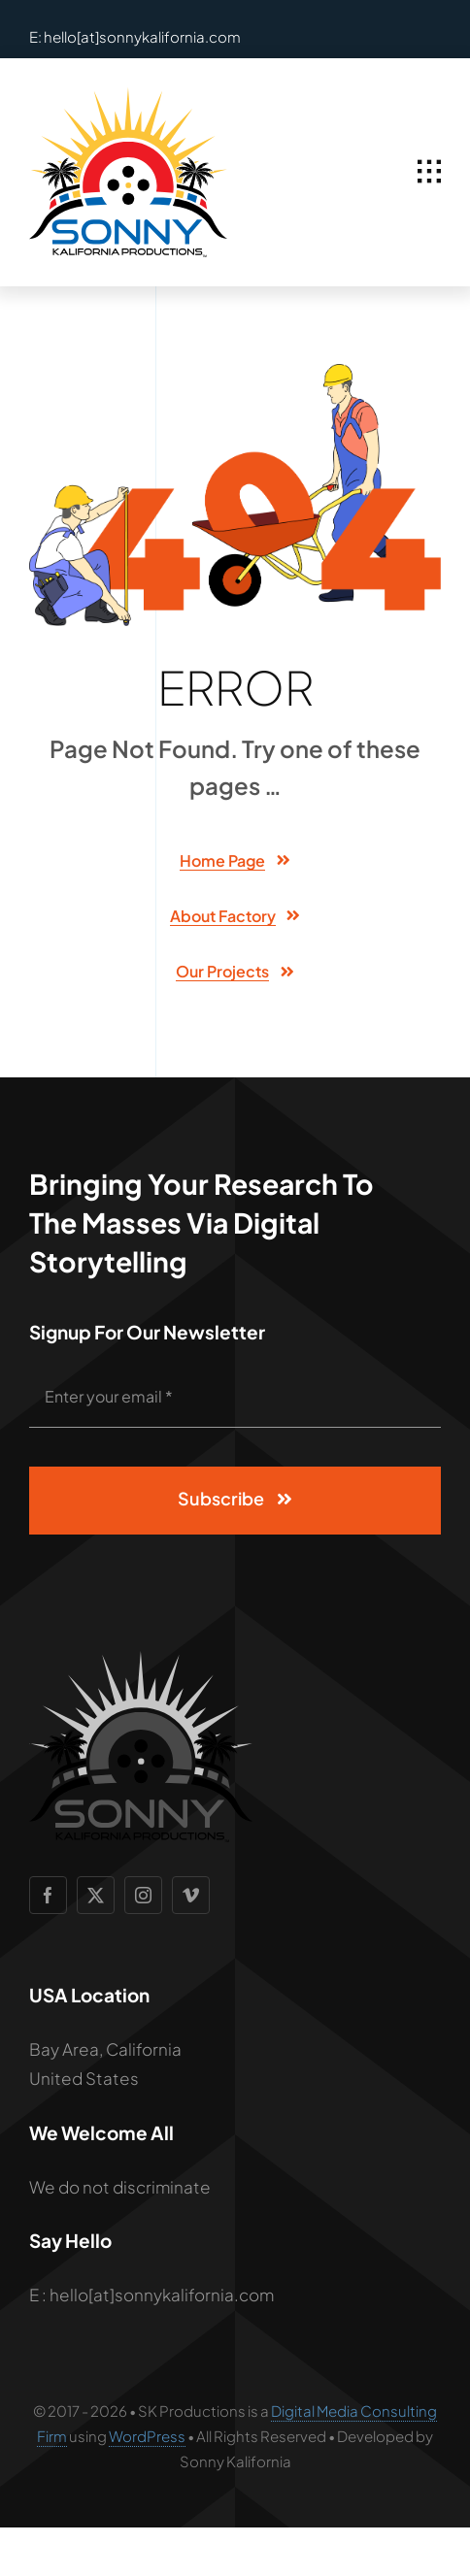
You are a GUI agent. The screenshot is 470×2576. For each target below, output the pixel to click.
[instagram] (143, 1895)
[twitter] (96, 1895)
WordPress (147, 2436)
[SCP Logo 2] (128, 95)
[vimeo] (191, 1895)
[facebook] (48, 1895)
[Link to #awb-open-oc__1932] (429, 171)
